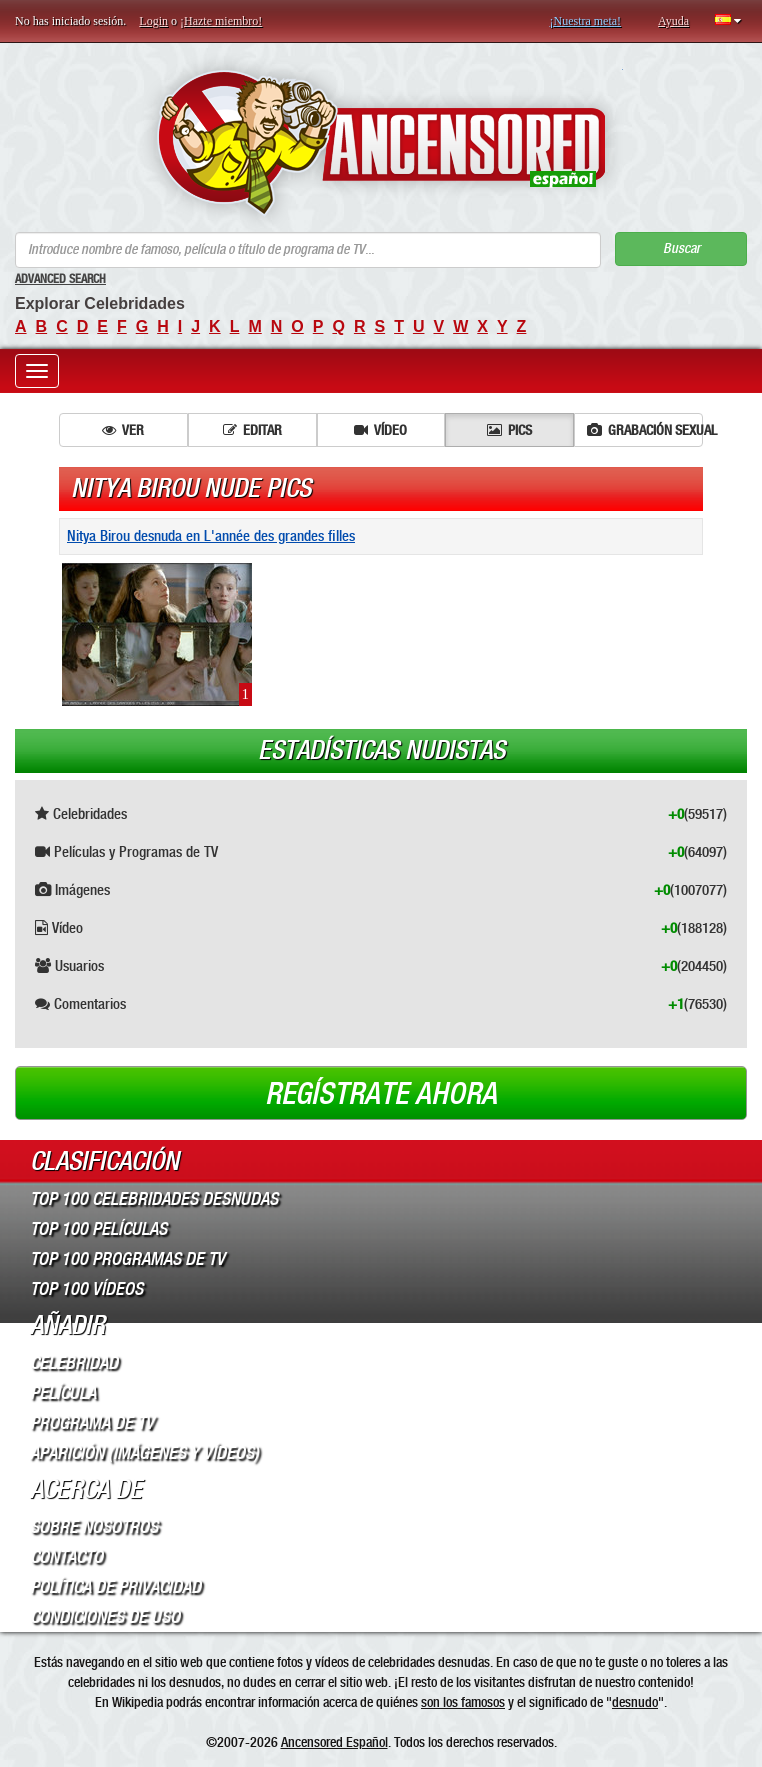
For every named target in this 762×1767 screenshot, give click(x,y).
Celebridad (74, 1363)
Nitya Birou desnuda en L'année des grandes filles (211, 536)
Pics (509, 430)
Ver (123, 430)
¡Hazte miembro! (221, 21)
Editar (252, 430)
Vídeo (380, 430)
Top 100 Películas (98, 1229)
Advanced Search (60, 279)
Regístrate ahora (381, 1094)
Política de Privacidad (115, 1587)
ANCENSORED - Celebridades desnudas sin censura (381, 142)
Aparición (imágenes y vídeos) (144, 1453)
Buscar (681, 248)
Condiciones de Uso (105, 1617)
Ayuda (673, 21)
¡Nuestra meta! (585, 21)
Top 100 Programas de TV (127, 1259)
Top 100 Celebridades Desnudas (154, 1199)
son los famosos (463, 1702)
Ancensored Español (334, 1742)
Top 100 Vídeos (86, 1289)
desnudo (635, 1702)
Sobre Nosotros (94, 1527)
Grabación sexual (645, 430)
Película (63, 1393)
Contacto (66, 1557)
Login (153, 21)
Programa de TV (92, 1423)
